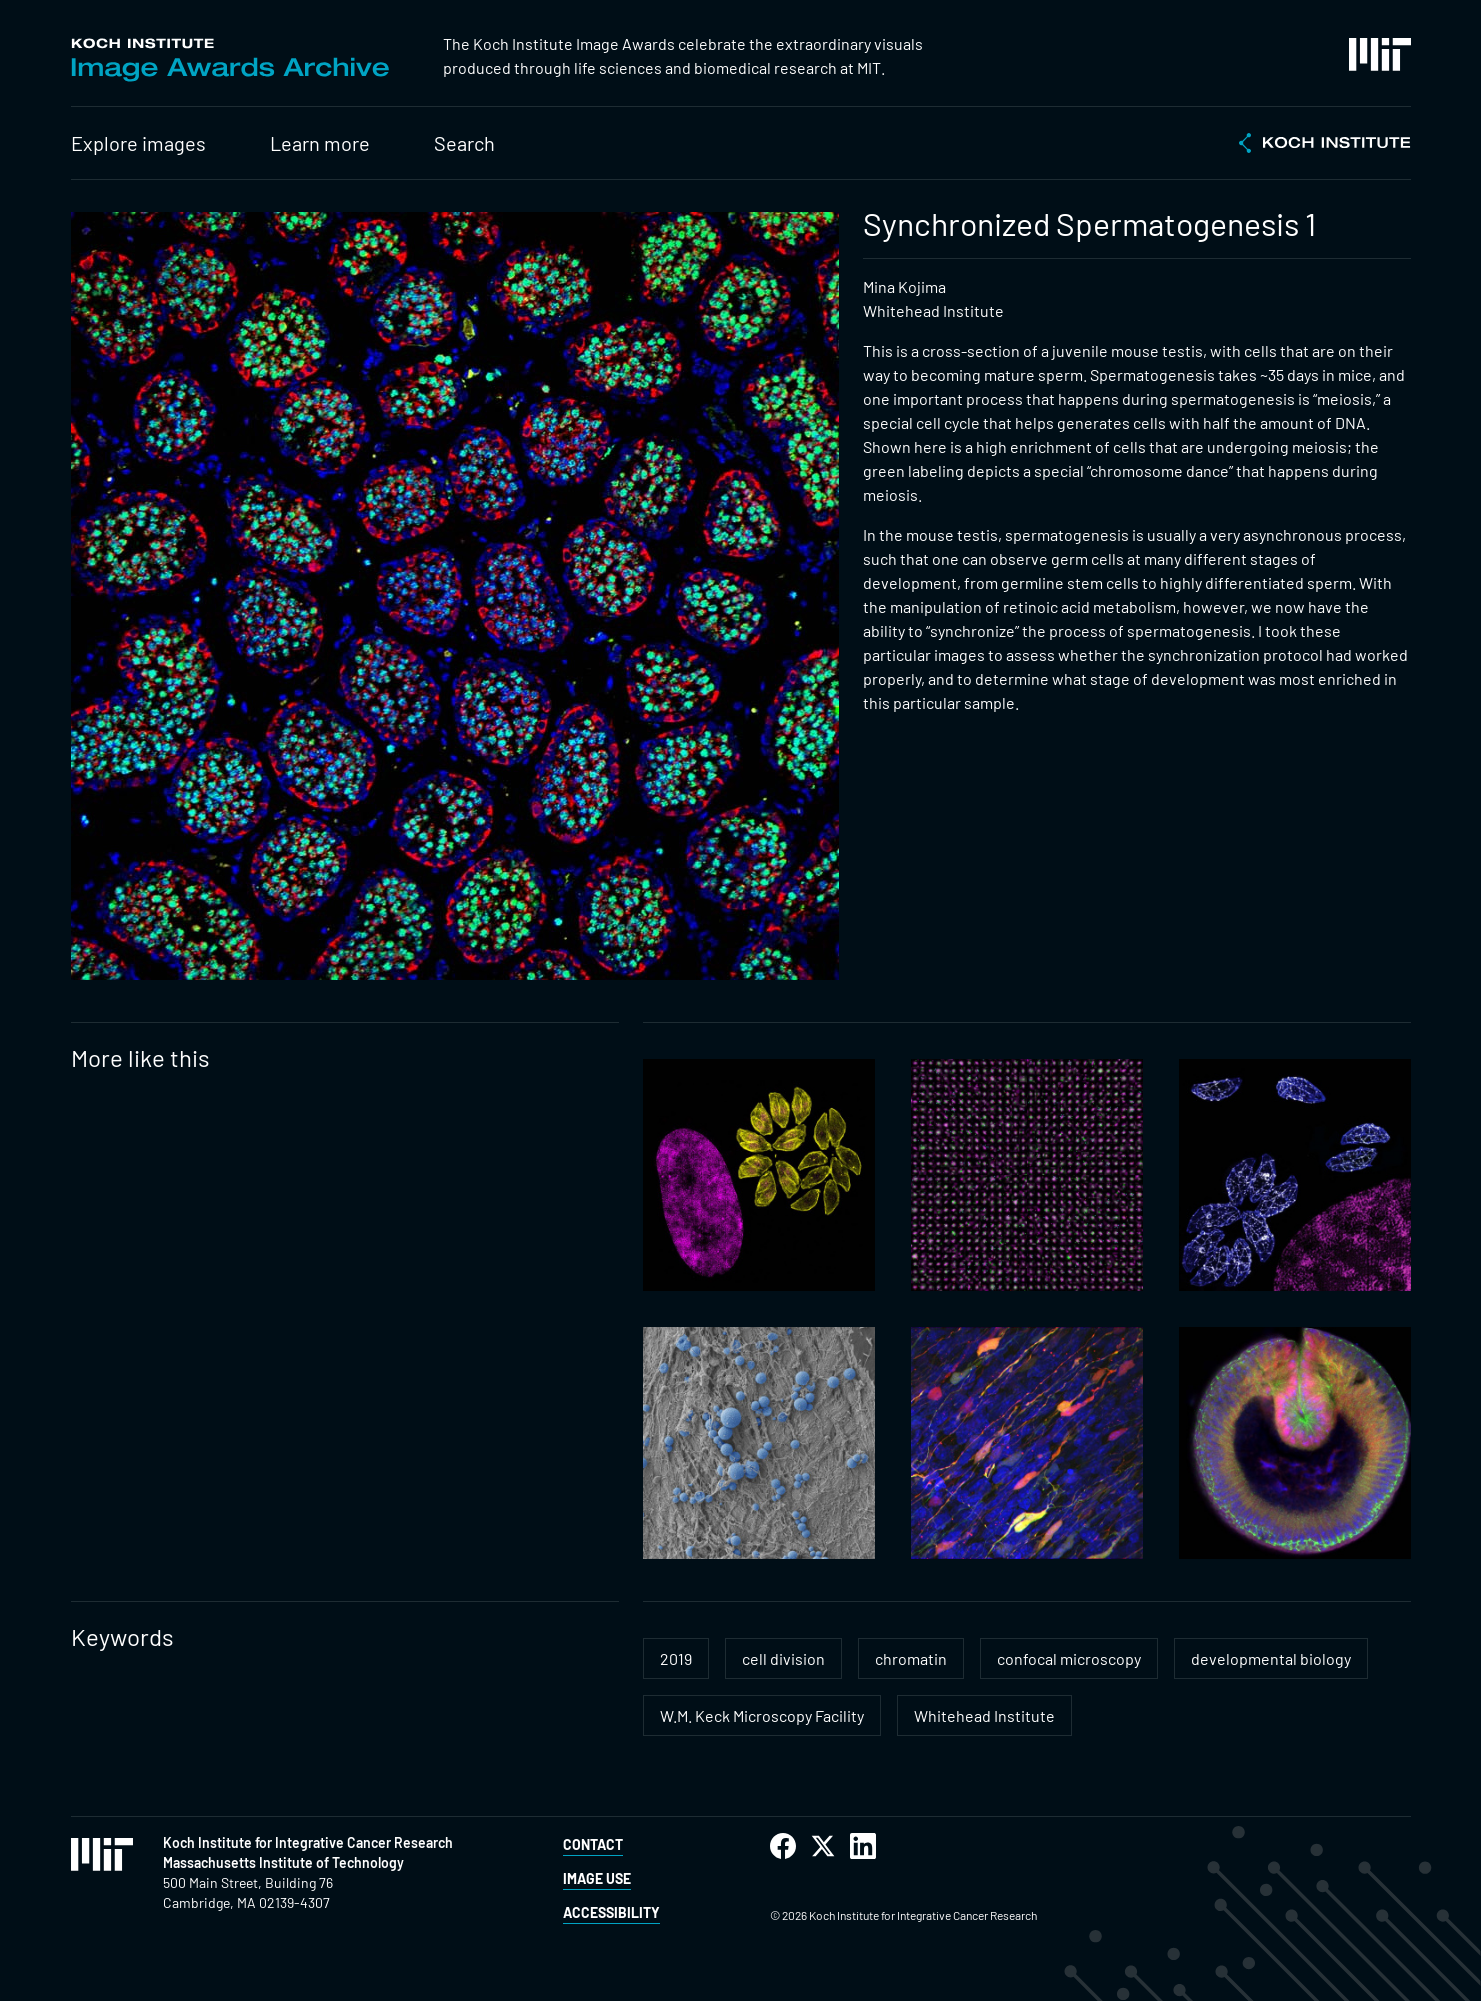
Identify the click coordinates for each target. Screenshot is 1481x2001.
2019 (676, 1658)
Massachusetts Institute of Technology (283, 1862)
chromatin (911, 1658)
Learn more (320, 143)
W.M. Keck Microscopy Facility (762, 1715)
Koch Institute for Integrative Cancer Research (308, 1842)
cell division (783, 1658)
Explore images (138, 143)
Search (464, 143)
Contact (593, 1844)
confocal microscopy (1069, 1658)
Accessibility (611, 1912)
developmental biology (1271, 1658)
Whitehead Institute (984, 1715)
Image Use (597, 1878)
